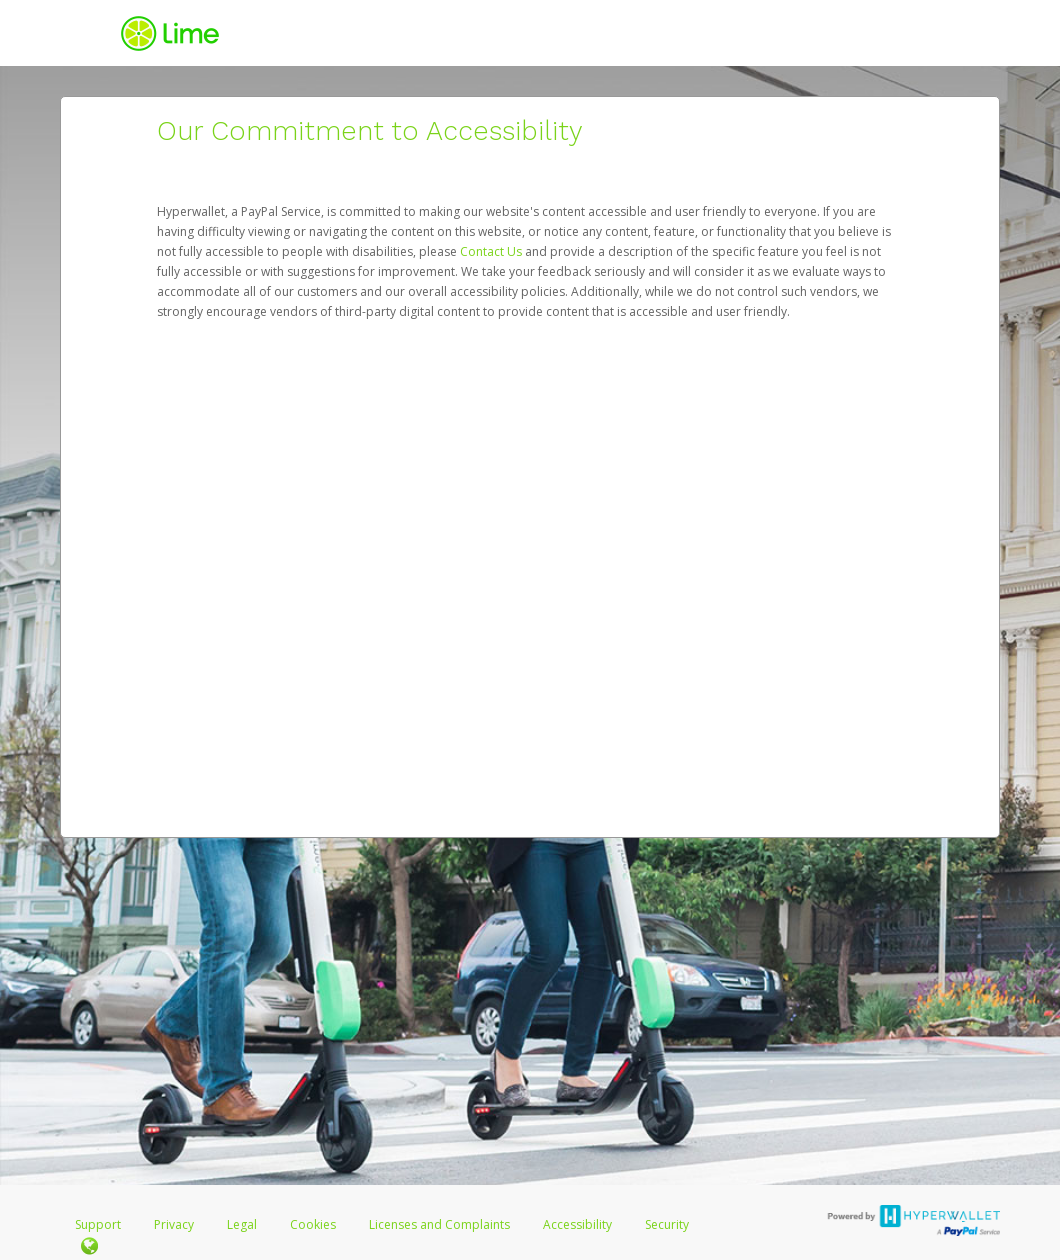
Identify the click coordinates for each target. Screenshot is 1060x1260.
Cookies (313, 1224)
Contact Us (492, 251)
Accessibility (577, 1224)
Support (98, 1224)
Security (667, 1224)
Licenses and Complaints (441, 1224)
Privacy (174, 1224)
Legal (242, 1224)
